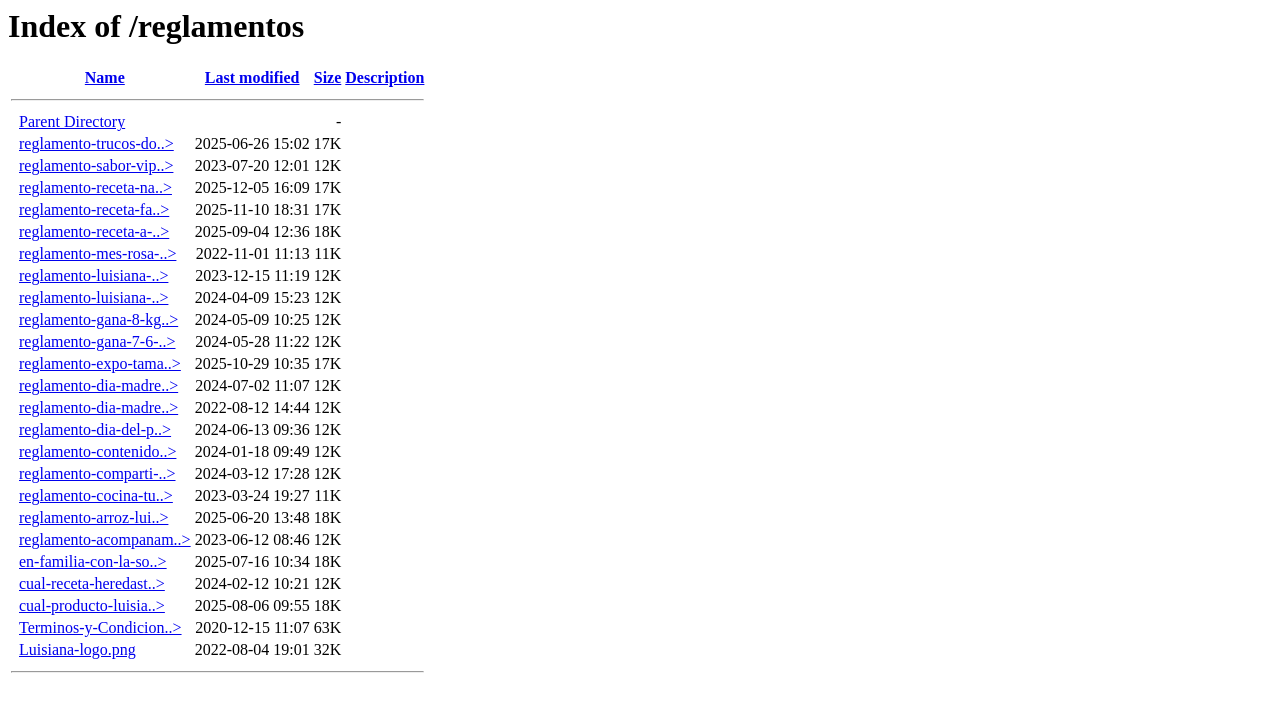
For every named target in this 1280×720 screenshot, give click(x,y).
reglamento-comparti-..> (97, 473)
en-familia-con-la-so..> (93, 561)
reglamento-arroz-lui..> (93, 517)
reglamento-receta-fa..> (94, 209)
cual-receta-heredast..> (92, 583)
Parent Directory (72, 121)
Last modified (252, 77)
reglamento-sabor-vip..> (96, 165)
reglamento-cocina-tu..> (96, 495)
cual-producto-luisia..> (92, 605)
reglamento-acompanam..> (105, 539)
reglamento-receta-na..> (95, 187)
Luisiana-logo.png (77, 649)
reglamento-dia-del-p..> (95, 429)
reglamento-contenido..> (97, 451)
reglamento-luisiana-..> (93, 275)
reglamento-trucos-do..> (96, 143)
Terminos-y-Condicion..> (100, 627)
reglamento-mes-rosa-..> (97, 253)
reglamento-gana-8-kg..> (98, 319)
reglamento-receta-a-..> (94, 231)
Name (105, 77)
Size (328, 77)
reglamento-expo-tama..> (100, 363)
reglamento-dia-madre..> (98, 385)
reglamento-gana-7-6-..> (97, 341)
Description (384, 77)
